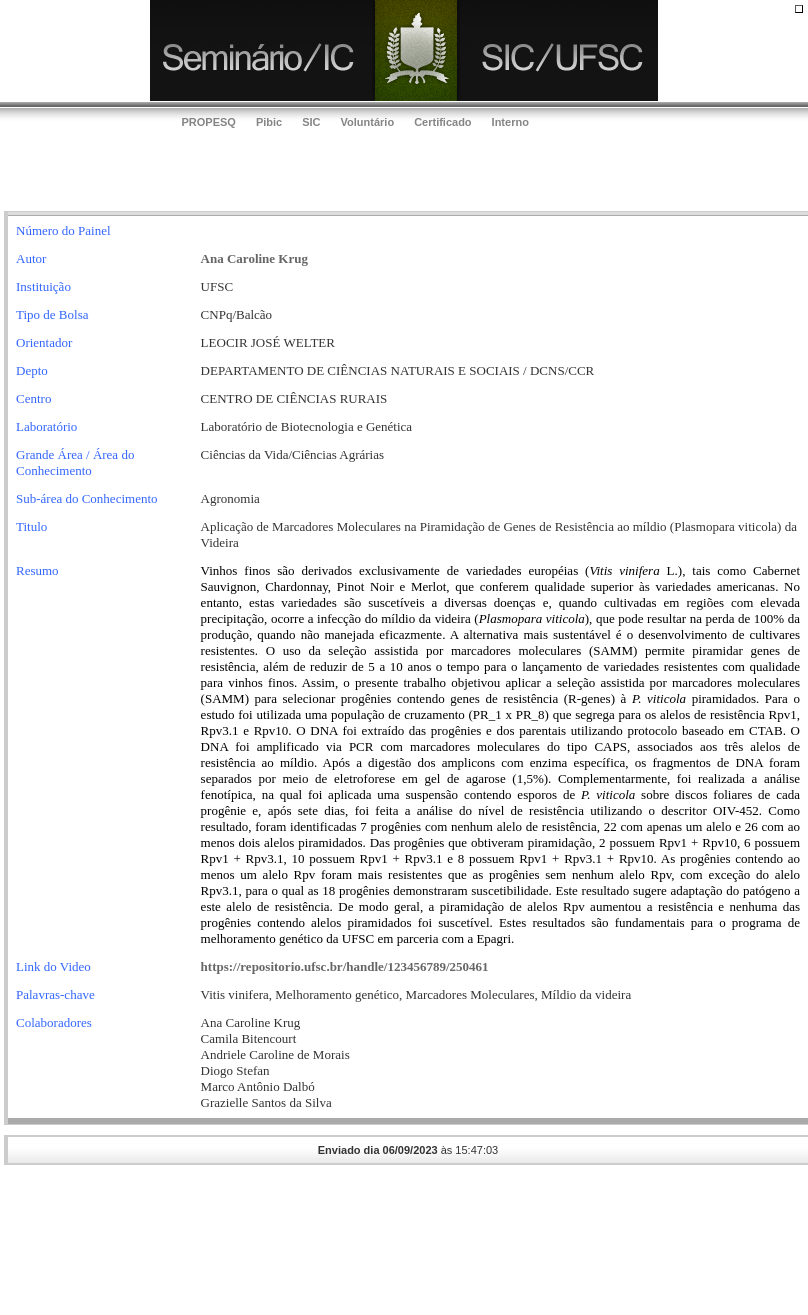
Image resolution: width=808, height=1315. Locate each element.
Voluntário (368, 122)
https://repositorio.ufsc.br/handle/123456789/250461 (345, 966)
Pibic (269, 122)
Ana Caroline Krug (254, 258)
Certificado (442, 122)
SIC (311, 122)
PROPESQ (209, 122)
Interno (510, 122)
